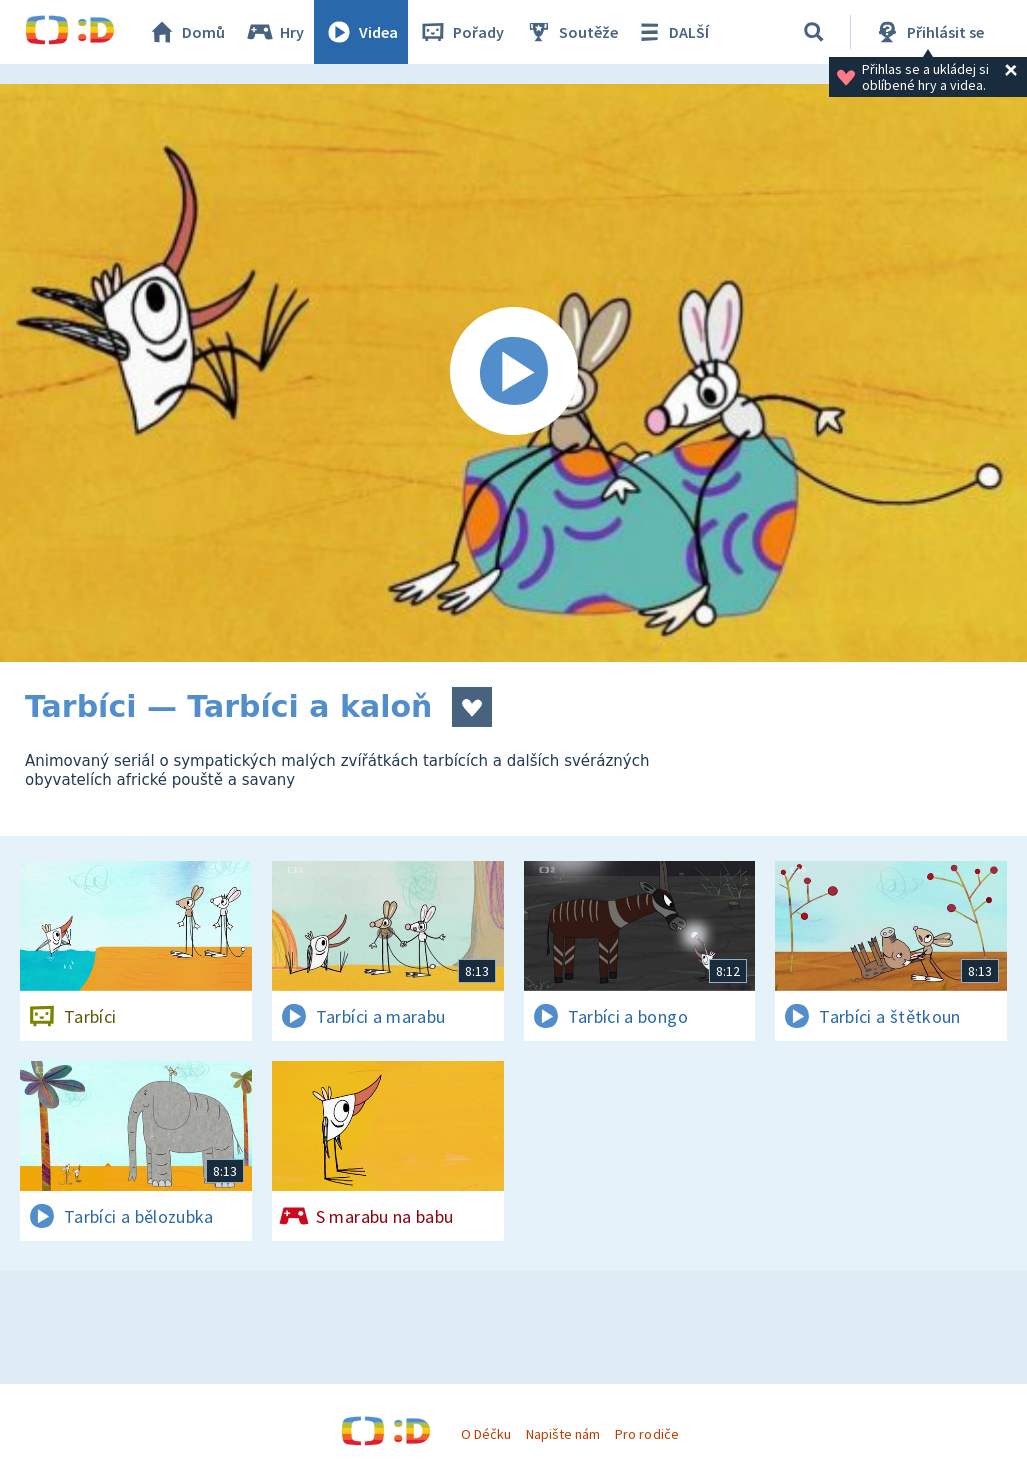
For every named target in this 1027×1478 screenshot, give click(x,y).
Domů (186, 32)
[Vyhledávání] (814, 32)
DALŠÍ (671, 32)
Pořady (461, 32)
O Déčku (486, 1434)
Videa (361, 32)
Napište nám (563, 1434)
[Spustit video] (513, 373)
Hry (274, 32)
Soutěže (571, 32)
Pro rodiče (646, 1434)
